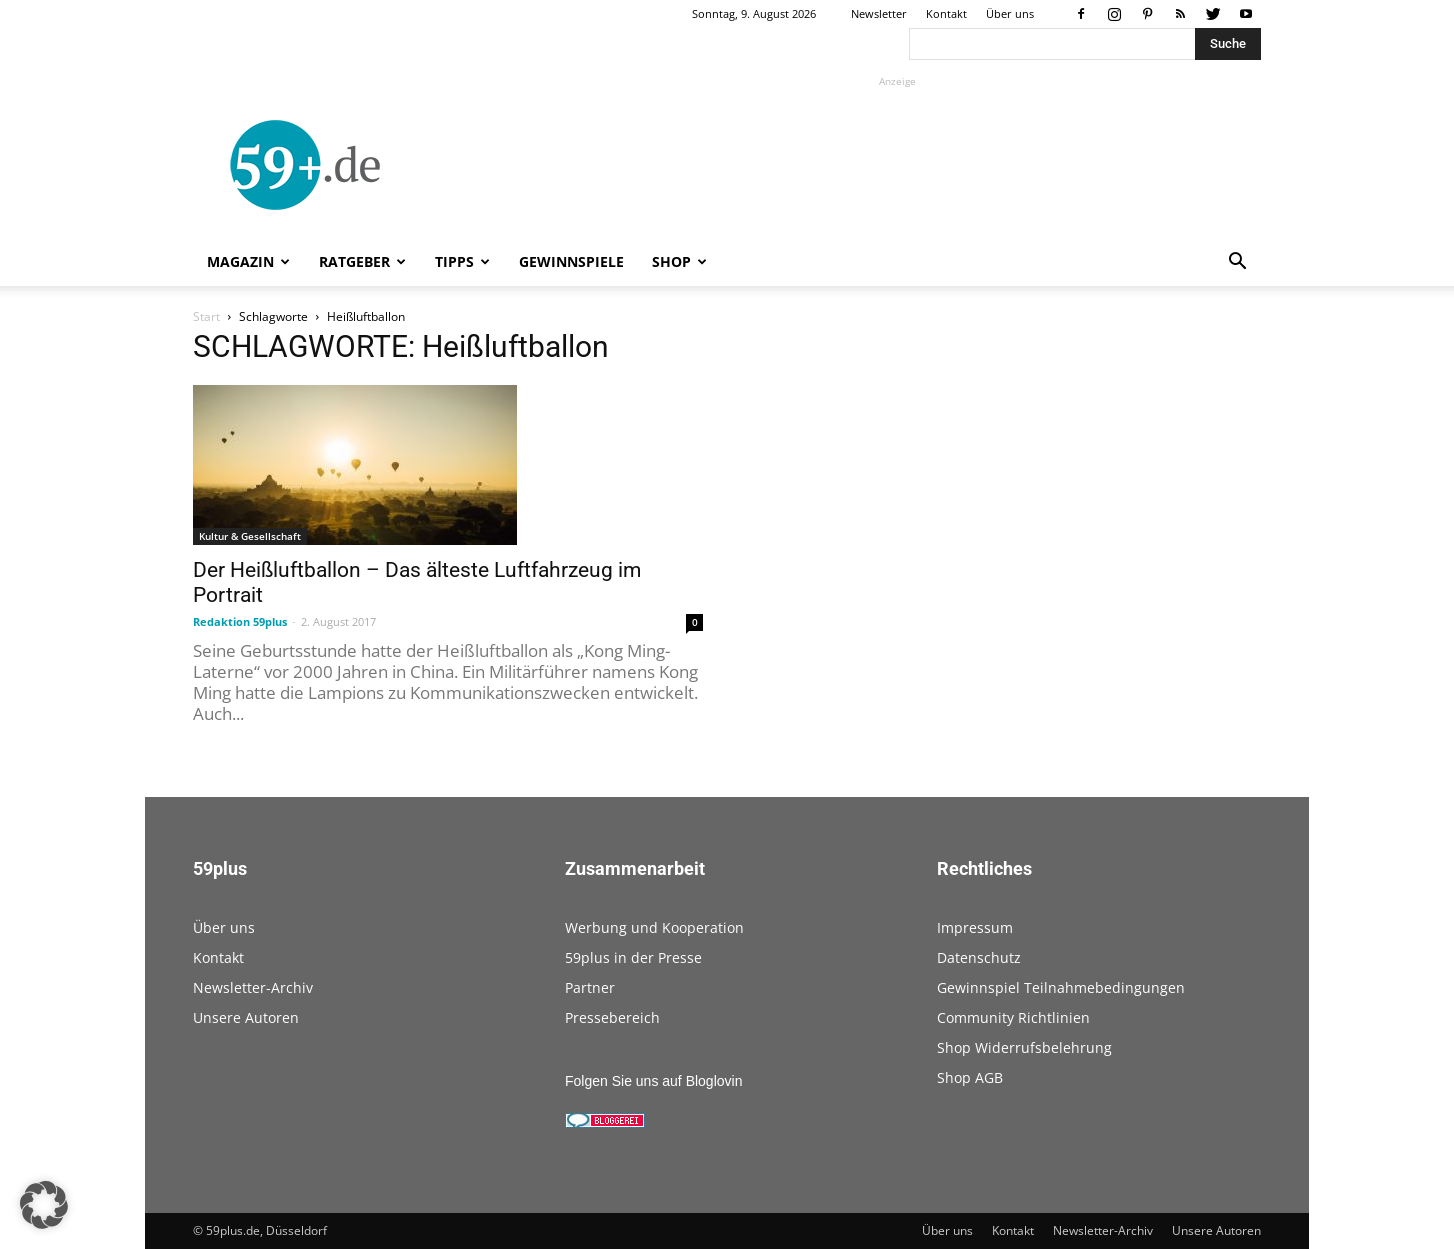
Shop (679, 261)
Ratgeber (362, 261)
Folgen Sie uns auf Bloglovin (653, 1081)
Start (206, 316)
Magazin (248, 261)
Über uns (1010, 13)
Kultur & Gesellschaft (250, 536)
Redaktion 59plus (240, 621)
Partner (590, 987)
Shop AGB (970, 1077)
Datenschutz (979, 957)
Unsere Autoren (246, 1017)
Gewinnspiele (571, 261)
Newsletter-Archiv (253, 987)
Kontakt (946, 13)
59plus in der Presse (633, 957)
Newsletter (879, 13)
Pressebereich (612, 1017)
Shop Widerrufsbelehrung (1024, 1047)
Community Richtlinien (1013, 1017)
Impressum (975, 927)
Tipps (462, 261)
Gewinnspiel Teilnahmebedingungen (1061, 987)
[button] (1237, 263)
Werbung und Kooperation (654, 927)
